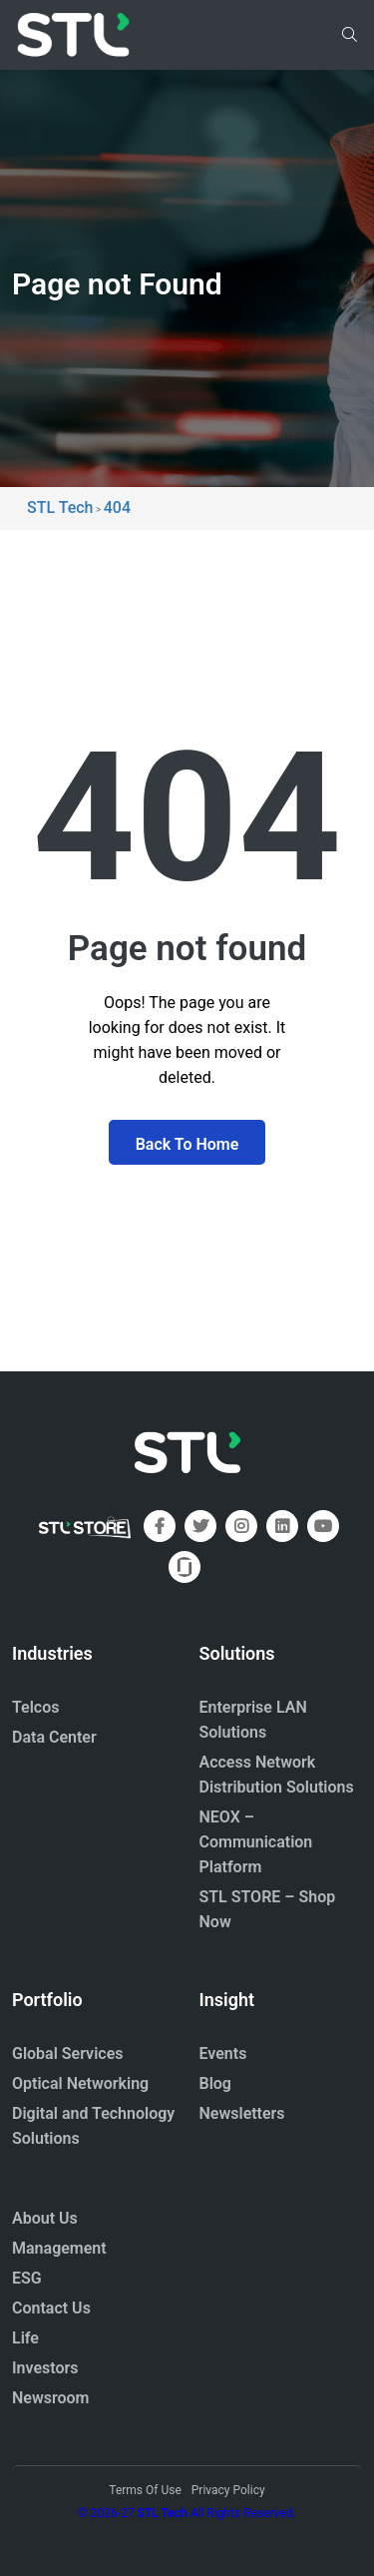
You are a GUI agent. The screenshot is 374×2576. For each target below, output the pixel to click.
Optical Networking (80, 2083)
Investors (45, 2367)
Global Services (67, 2053)
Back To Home (187, 1144)
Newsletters (242, 2113)
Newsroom (51, 2397)
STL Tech (162, 2513)
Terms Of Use (145, 2490)
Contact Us (51, 2308)
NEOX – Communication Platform (256, 1841)
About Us (45, 2218)
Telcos (36, 1707)
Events (223, 2053)
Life (25, 2337)
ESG (27, 2278)
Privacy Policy (228, 2490)
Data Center (54, 1737)
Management (59, 2248)
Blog (215, 2083)
